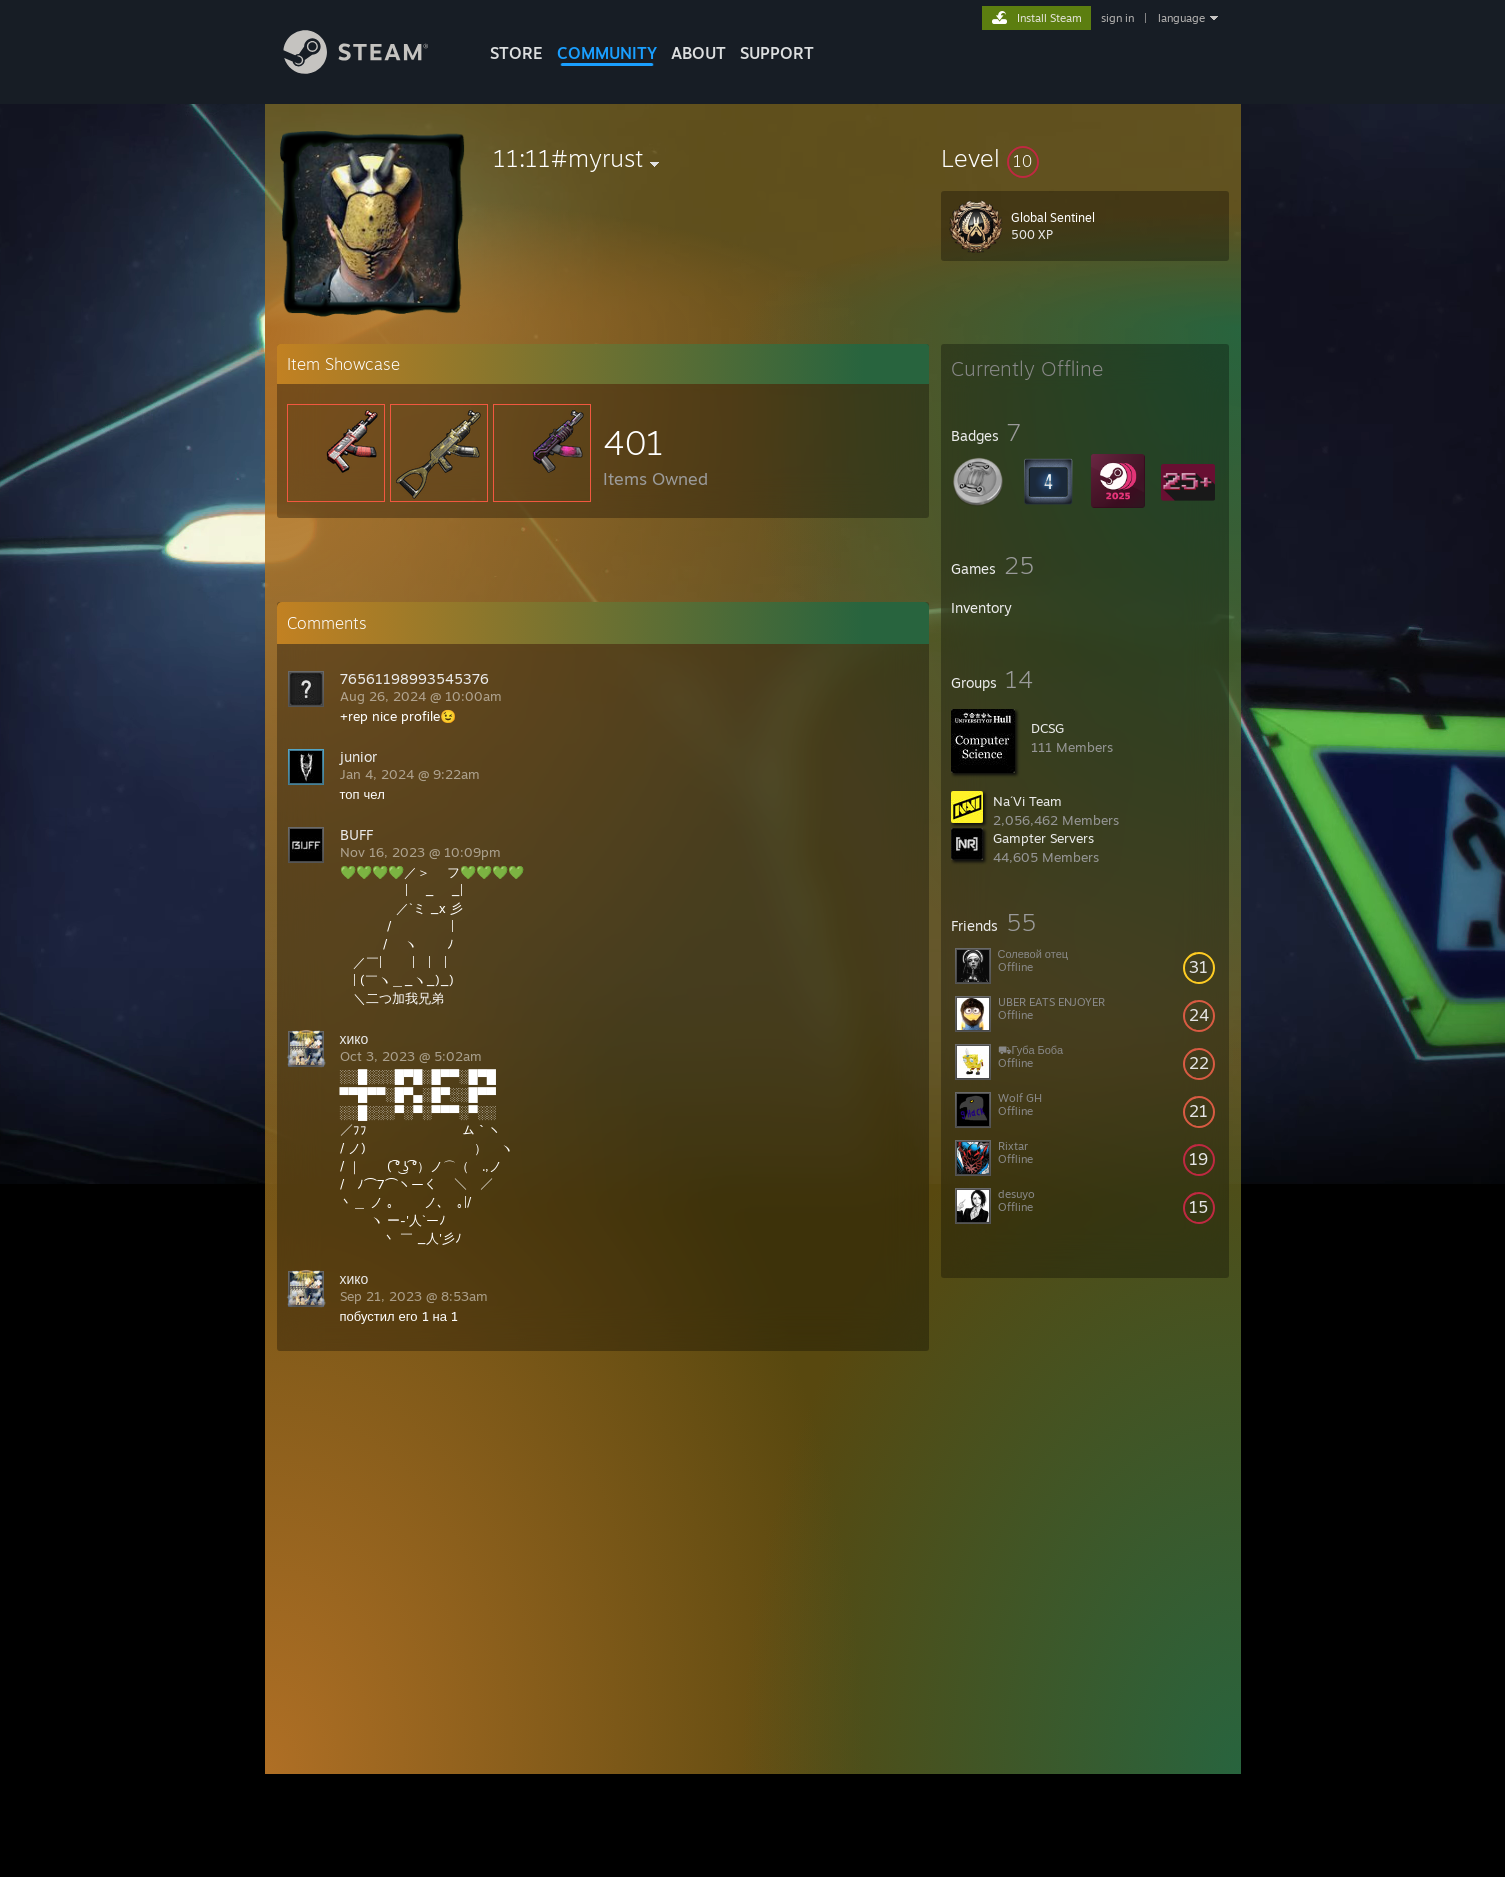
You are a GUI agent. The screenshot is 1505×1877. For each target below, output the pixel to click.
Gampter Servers (1043, 838)
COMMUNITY (607, 53)
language (1181, 18)
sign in (1117, 18)
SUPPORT (777, 53)
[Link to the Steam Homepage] (371, 68)
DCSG (1047, 728)
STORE (516, 53)
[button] (1085, 158)
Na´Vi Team (1027, 801)
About (698, 53)
